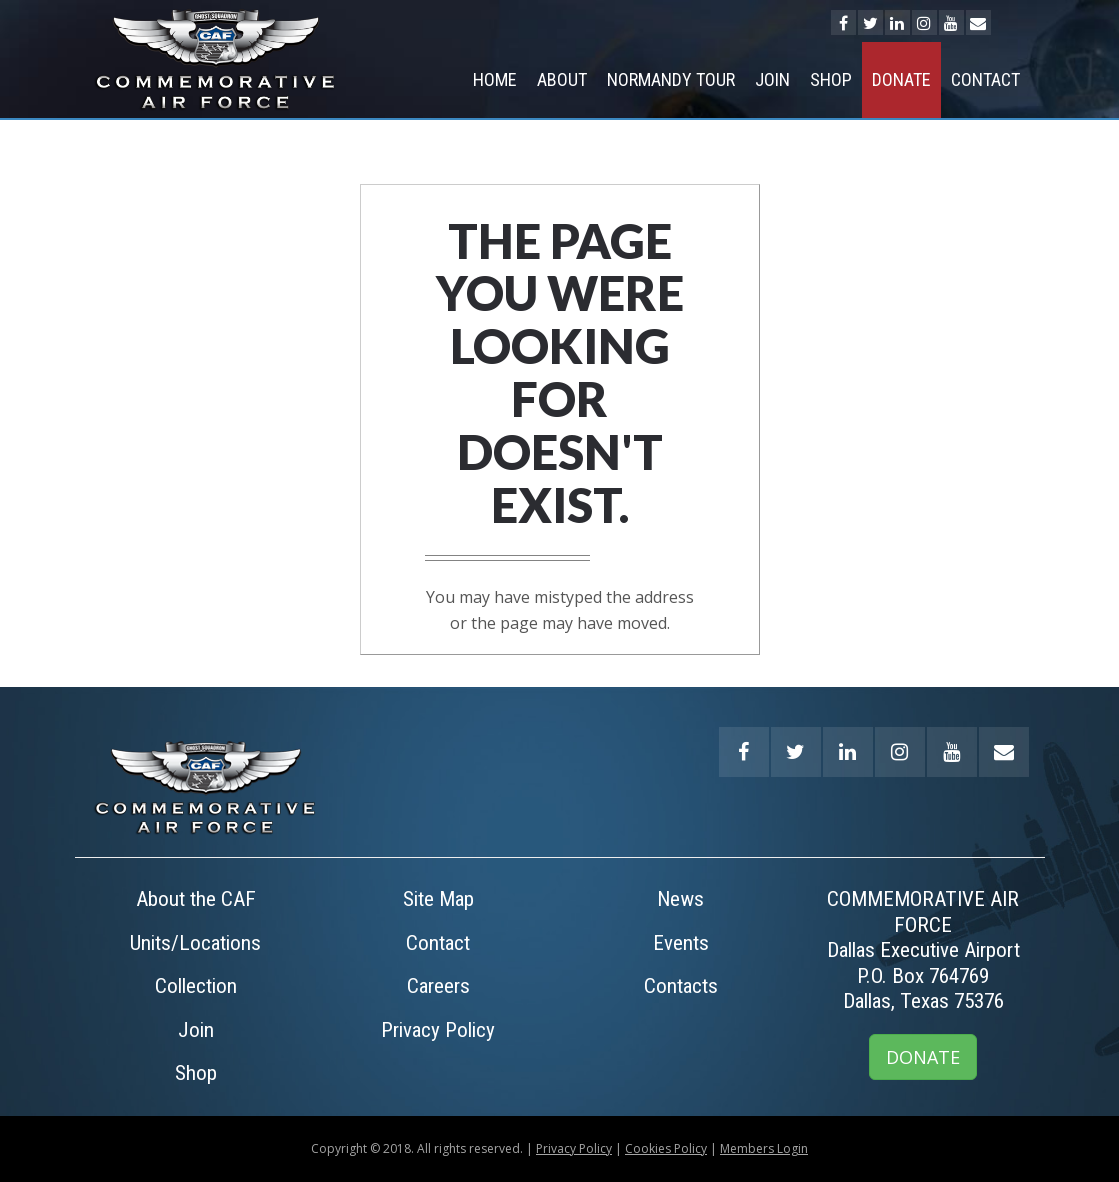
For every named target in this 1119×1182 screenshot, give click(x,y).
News (680, 899)
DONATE (923, 1057)
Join (772, 79)
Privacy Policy (438, 1030)
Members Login (764, 1148)
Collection (196, 986)
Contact (985, 79)
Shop (831, 79)
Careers (438, 986)
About (562, 79)
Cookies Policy (666, 1148)
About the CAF (196, 899)
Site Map (438, 899)
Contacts (681, 986)
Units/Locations (195, 943)
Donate (901, 79)
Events (681, 943)
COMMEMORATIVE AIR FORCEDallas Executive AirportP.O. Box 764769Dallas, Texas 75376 (923, 950)
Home (495, 79)
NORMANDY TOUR (671, 79)
